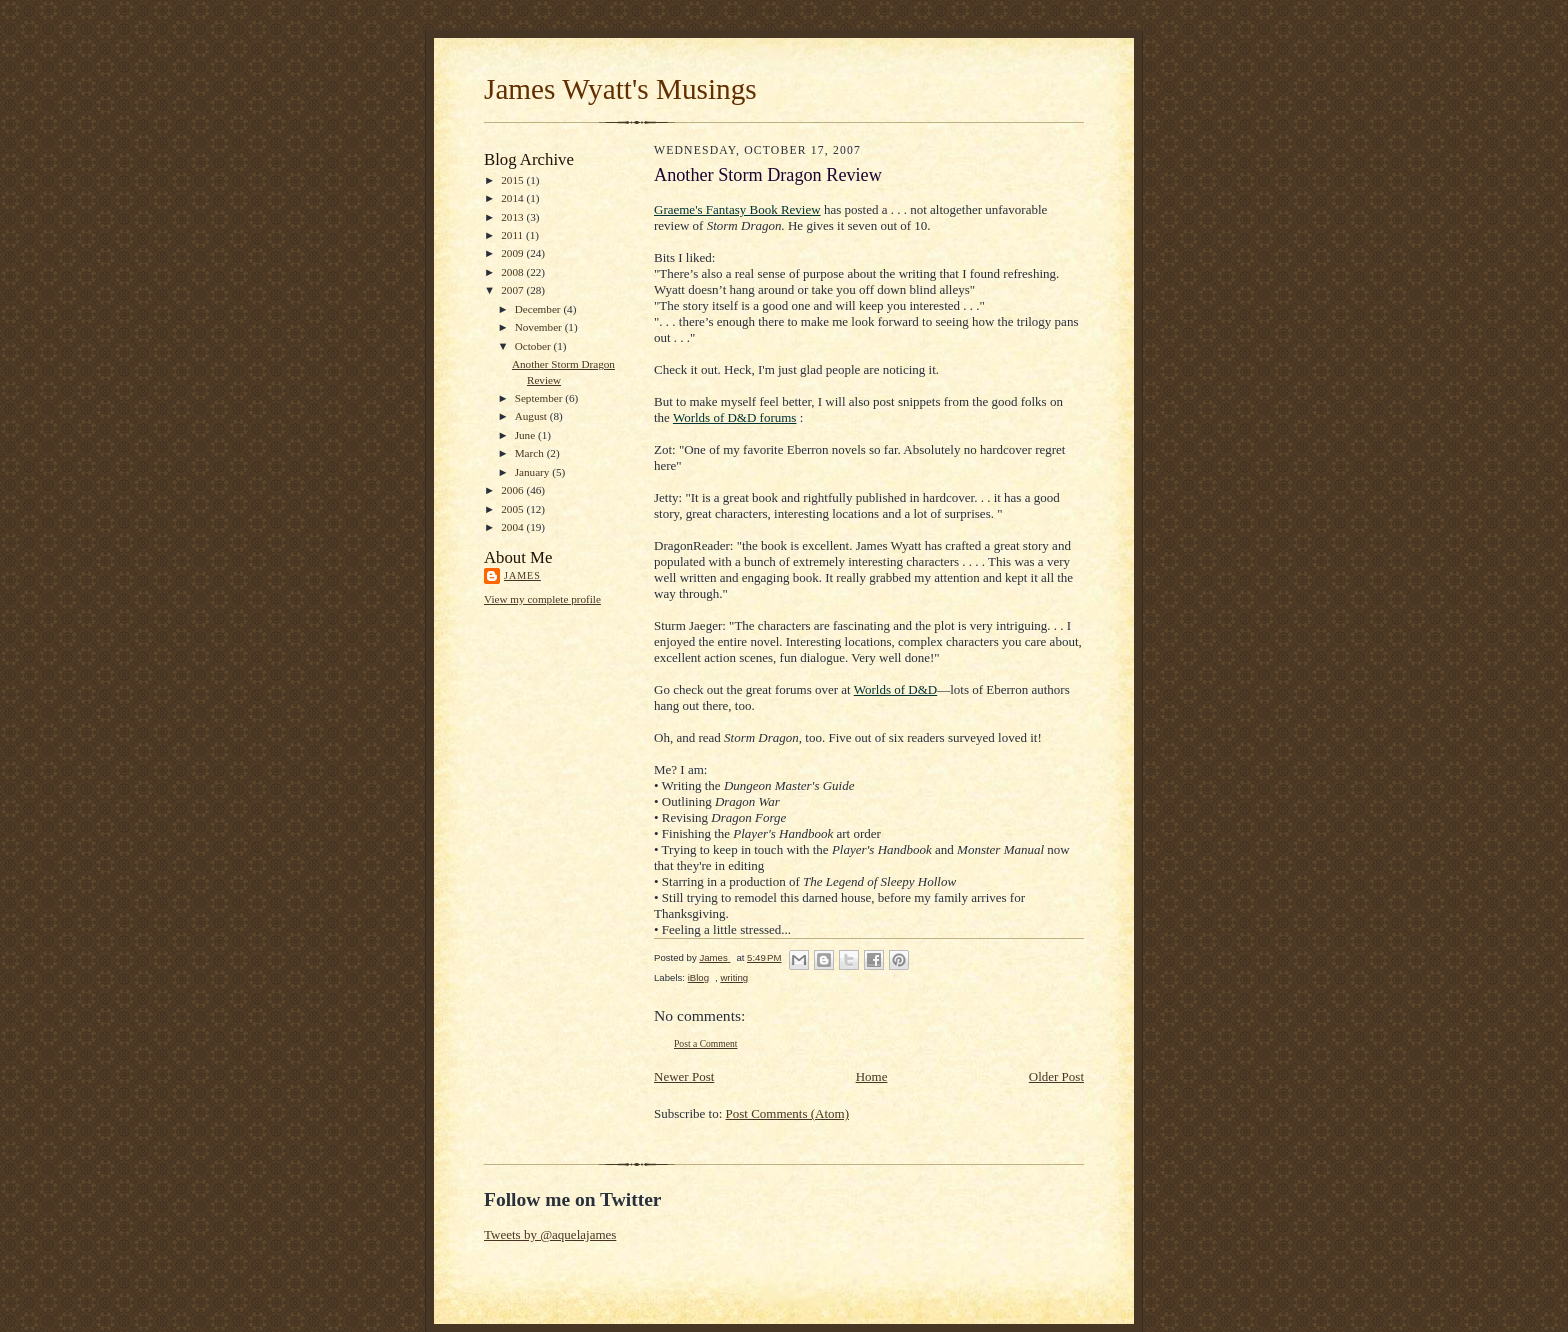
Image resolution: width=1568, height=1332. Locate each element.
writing (734, 977)
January (534, 472)
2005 (513, 509)
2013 (513, 217)
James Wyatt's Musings (620, 89)
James (522, 575)
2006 (513, 490)
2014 (513, 198)
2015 (513, 180)
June (526, 435)
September (540, 398)
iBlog (698, 977)
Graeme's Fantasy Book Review (737, 209)
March (531, 453)
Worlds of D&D (895, 689)
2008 (513, 272)
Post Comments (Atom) (788, 1113)
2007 (513, 290)
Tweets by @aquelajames (550, 1234)
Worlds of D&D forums (735, 417)
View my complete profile (542, 599)
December (539, 309)
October (534, 346)
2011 (513, 235)
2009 (513, 253)
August (532, 416)
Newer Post (684, 1076)
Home (872, 1076)
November (540, 327)
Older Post (1056, 1076)
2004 (513, 527)
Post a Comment (706, 1043)
